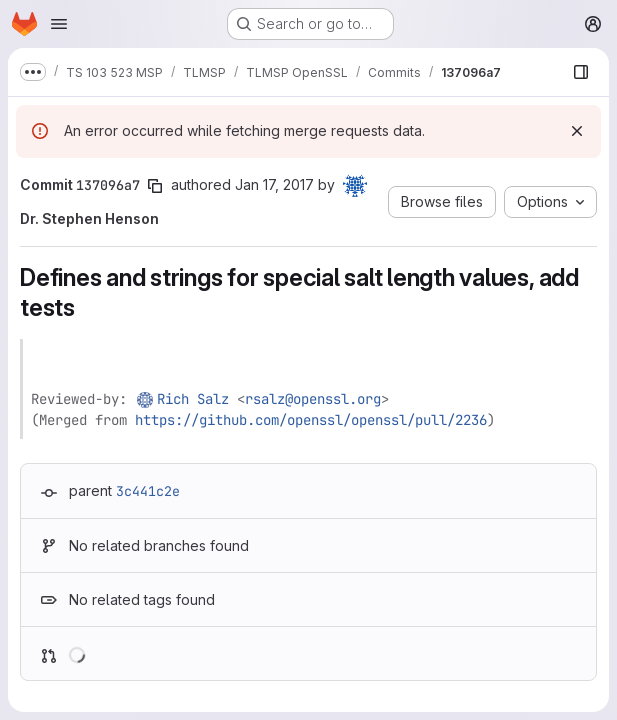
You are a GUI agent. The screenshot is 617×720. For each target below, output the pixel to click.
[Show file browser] (581, 72)
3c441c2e (148, 491)
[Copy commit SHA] (155, 186)
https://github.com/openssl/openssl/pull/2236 (311, 420)
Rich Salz (193, 399)
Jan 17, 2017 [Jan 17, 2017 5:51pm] (274, 184)
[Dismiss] (577, 131)
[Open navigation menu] (59, 24)
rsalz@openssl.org (313, 399)
